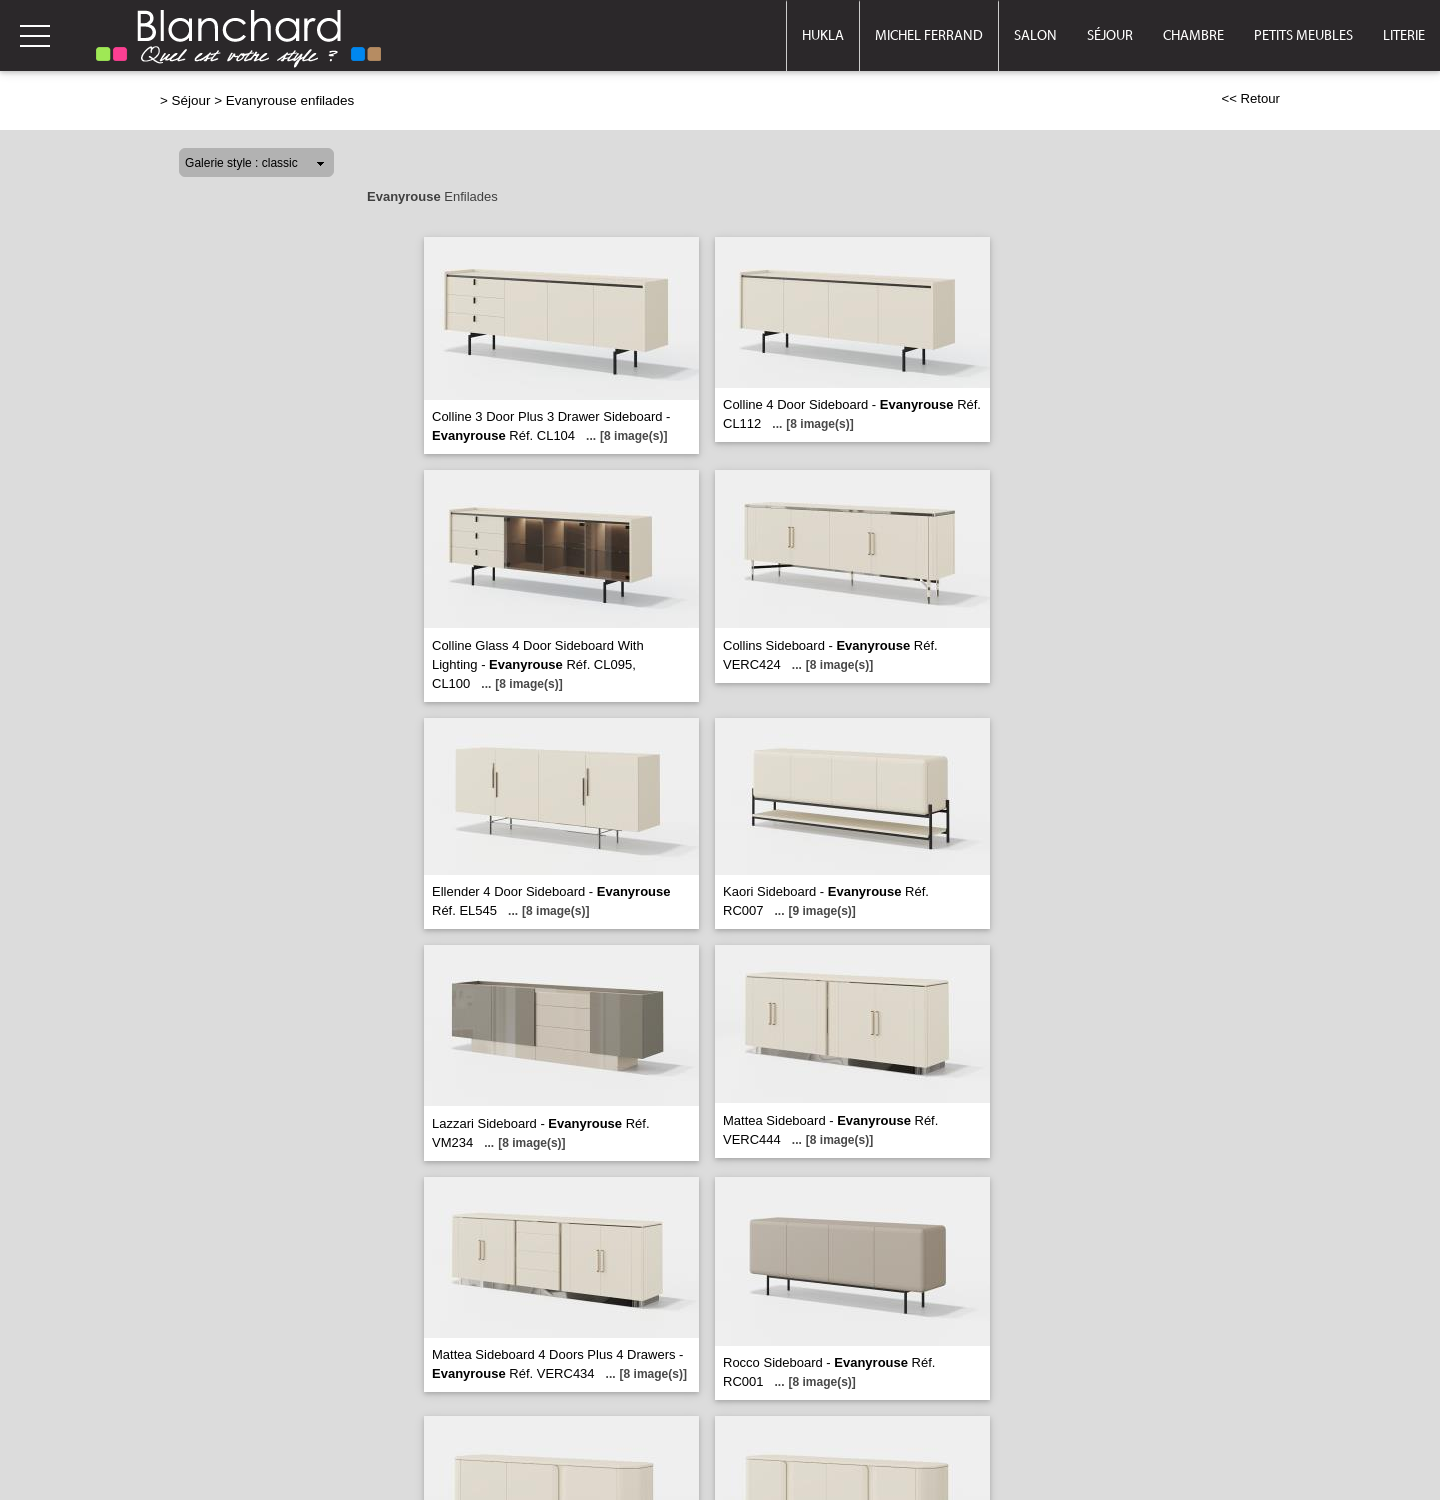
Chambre (1193, 36)
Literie (1404, 36)
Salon (1035, 36)
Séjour (1110, 36)
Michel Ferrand (929, 36)
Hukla (823, 36)
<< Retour (1250, 98)
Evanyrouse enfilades (290, 100)
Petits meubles (1303, 36)
